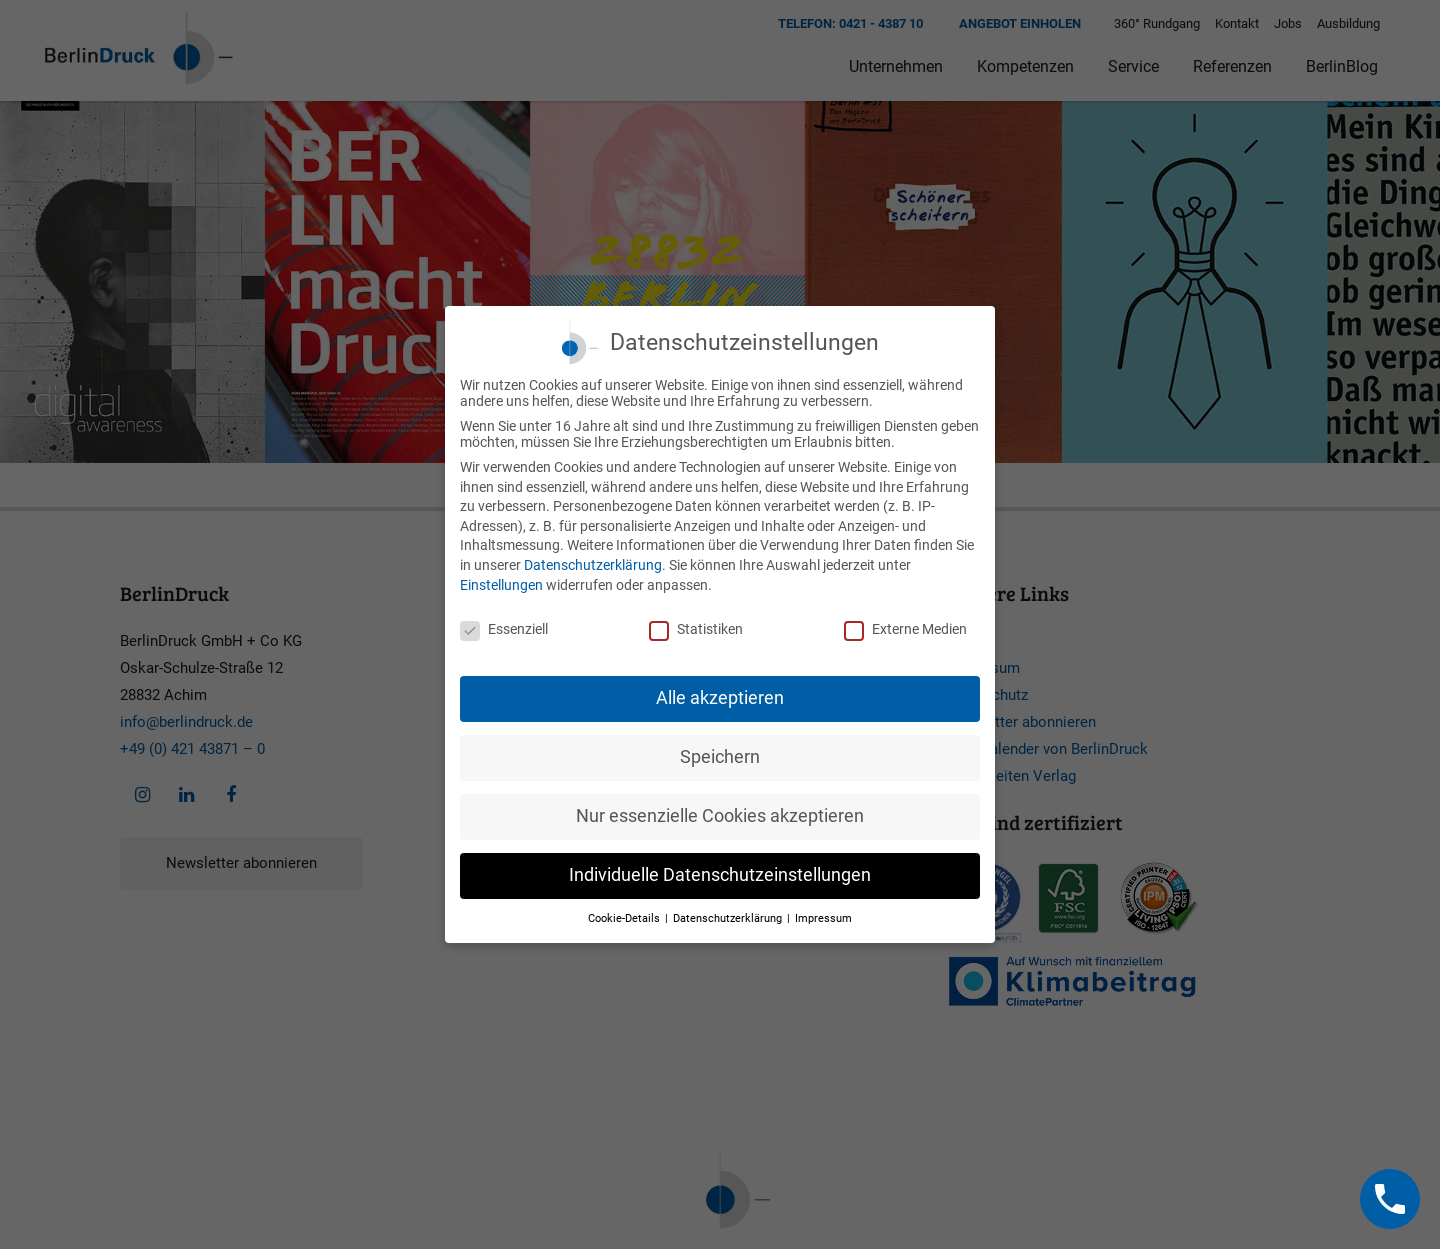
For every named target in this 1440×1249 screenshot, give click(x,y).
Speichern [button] (720, 757)
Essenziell (504, 629)
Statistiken (696, 629)
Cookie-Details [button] (625, 918)
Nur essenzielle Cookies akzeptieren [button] (720, 816)
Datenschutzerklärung (593, 565)
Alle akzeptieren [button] (720, 698)
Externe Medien (905, 629)
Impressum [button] (823, 918)
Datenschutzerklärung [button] (729, 918)
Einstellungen (501, 585)
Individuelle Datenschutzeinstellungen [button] (720, 875)
